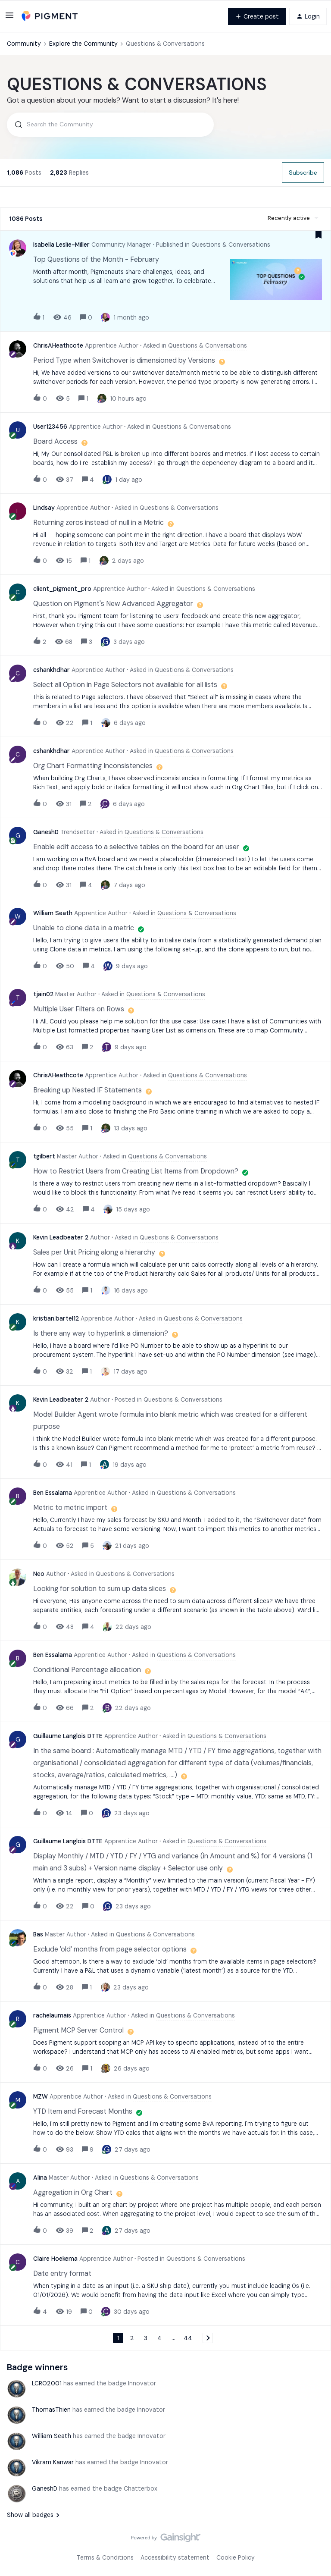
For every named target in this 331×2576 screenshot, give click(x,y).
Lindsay (44, 507)
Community (24, 43)
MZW (40, 2096)
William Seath (52, 913)
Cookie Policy (235, 2557)
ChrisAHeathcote (58, 345)
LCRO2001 (47, 2383)
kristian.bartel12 (56, 1318)
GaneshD (46, 832)
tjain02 (43, 994)
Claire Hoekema (55, 2258)
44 (188, 2338)
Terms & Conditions (105, 2557)
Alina (40, 2177)
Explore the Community (83, 43)
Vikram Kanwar (53, 2462)
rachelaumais (52, 2015)
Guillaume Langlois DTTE (68, 1736)
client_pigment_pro (62, 589)
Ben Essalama (52, 1493)
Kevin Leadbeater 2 (60, 1237)
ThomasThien (51, 2409)
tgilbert (44, 1156)
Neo (38, 1574)
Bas (38, 1934)
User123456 (50, 426)
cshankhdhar (51, 670)
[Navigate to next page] (208, 2338)
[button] (9, 18)
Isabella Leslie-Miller (61, 244)
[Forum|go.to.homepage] (50, 16)
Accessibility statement (175, 2557)
